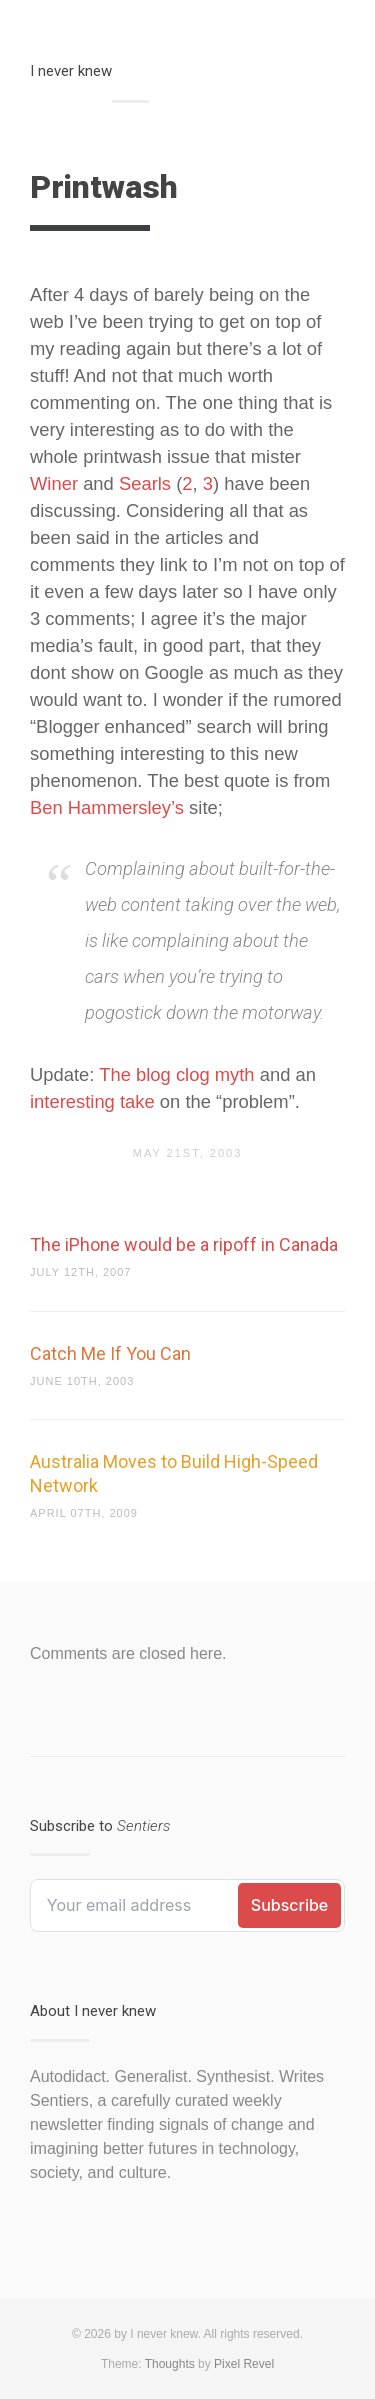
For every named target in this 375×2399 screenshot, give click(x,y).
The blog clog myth (176, 1074)
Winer (54, 483)
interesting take (92, 1101)
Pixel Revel (244, 2364)
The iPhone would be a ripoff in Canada (184, 1244)
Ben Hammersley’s (107, 807)
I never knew (71, 71)
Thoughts (170, 2364)
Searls (145, 483)
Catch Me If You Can (110, 1353)
